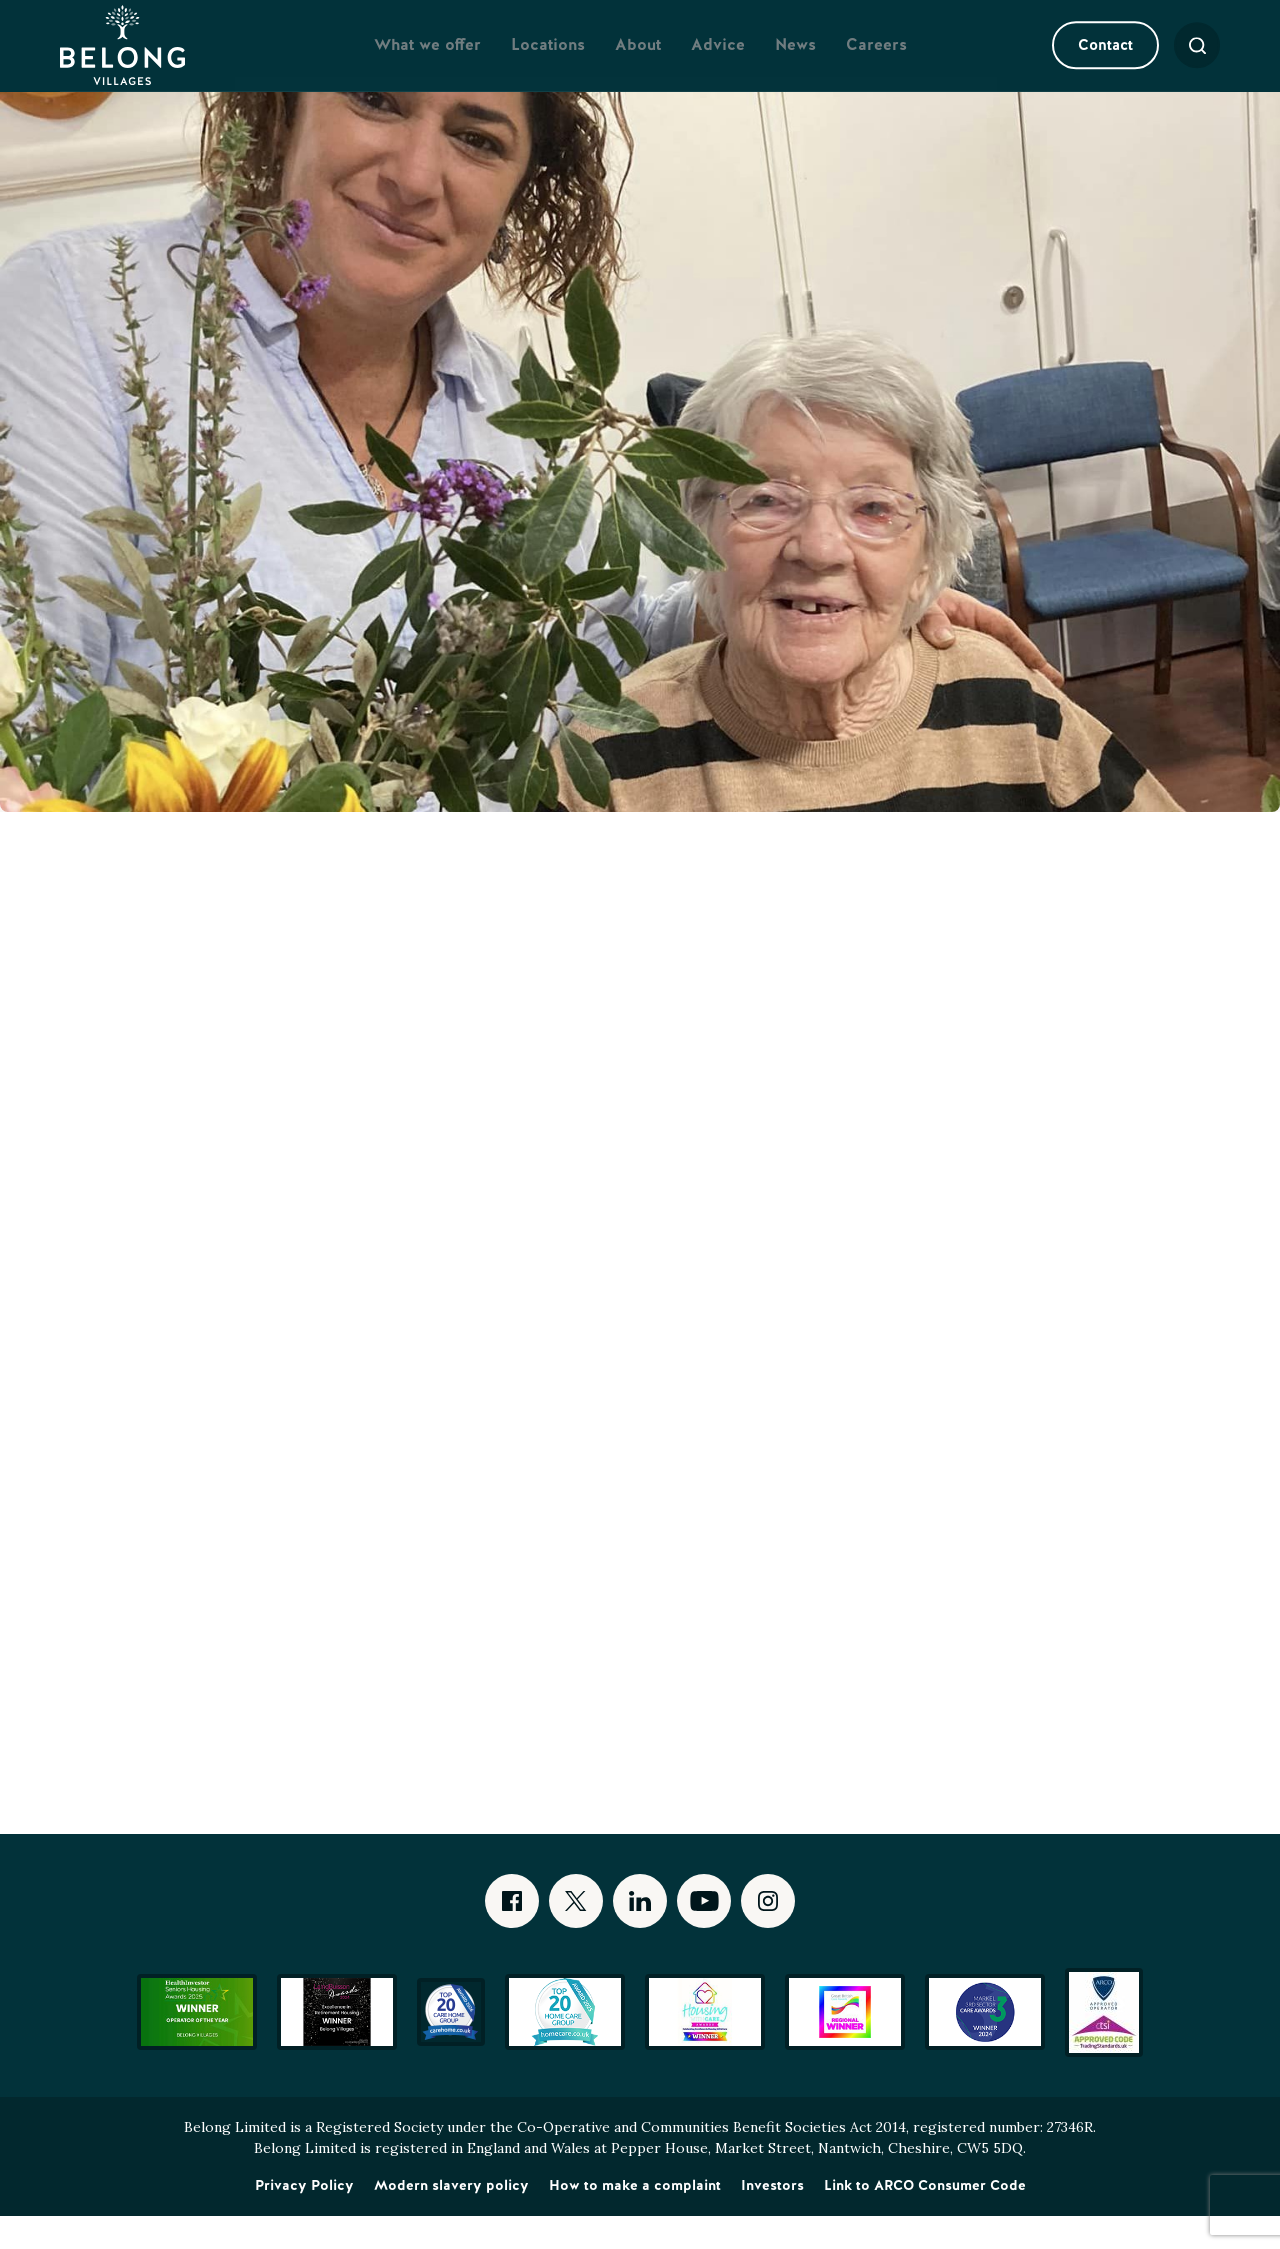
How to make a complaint (635, 2218)
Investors (772, 2218)
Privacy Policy (304, 2218)
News (795, 61)
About (638, 61)
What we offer (427, 61)
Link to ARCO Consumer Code (925, 2218)
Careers (876, 61)
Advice (718, 61)
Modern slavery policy (451, 2218)
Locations (548, 61)
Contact (1084, 61)
